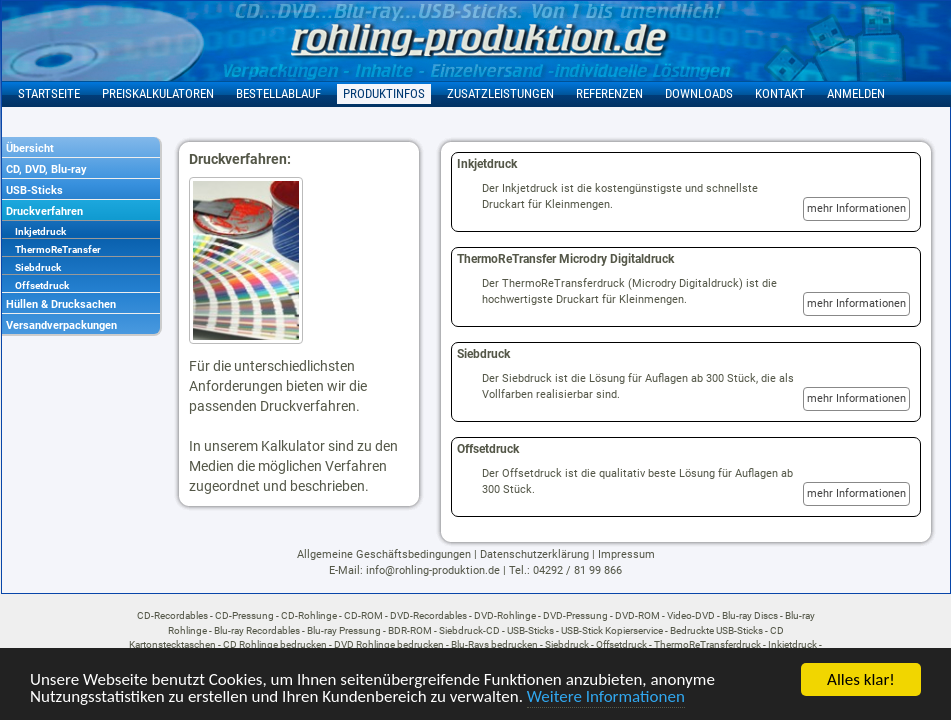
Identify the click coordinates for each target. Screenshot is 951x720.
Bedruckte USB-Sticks (716, 630)
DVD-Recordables (428, 615)
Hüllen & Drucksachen (61, 304)
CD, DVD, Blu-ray (46, 169)
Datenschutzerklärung (534, 554)
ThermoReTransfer (58, 249)
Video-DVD (691, 615)
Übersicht (30, 148)
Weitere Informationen (606, 697)
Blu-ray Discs (750, 615)
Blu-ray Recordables (257, 630)
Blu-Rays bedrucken (494, 644)
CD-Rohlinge (309, 615)
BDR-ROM (410, 630)
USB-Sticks (34, 190)
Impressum (626, 554)
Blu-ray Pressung (344, 630)
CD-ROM (363, 615)
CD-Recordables (172, 615)
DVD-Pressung (575, 615)
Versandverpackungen (61, 325)
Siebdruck (38, 267)
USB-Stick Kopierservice (612, 630)
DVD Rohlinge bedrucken (389, 644)
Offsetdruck (42, 285)
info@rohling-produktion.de (433, 570)
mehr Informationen (856, 208)
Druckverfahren (44, 211)
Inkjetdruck (40, 231)
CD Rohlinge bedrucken (275, 644)
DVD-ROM (637, 615)
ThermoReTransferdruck (707, 644)
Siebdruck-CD (469, 630)
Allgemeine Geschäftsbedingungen (384, 554)
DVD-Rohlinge (505, 615)
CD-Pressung (244, 615)
